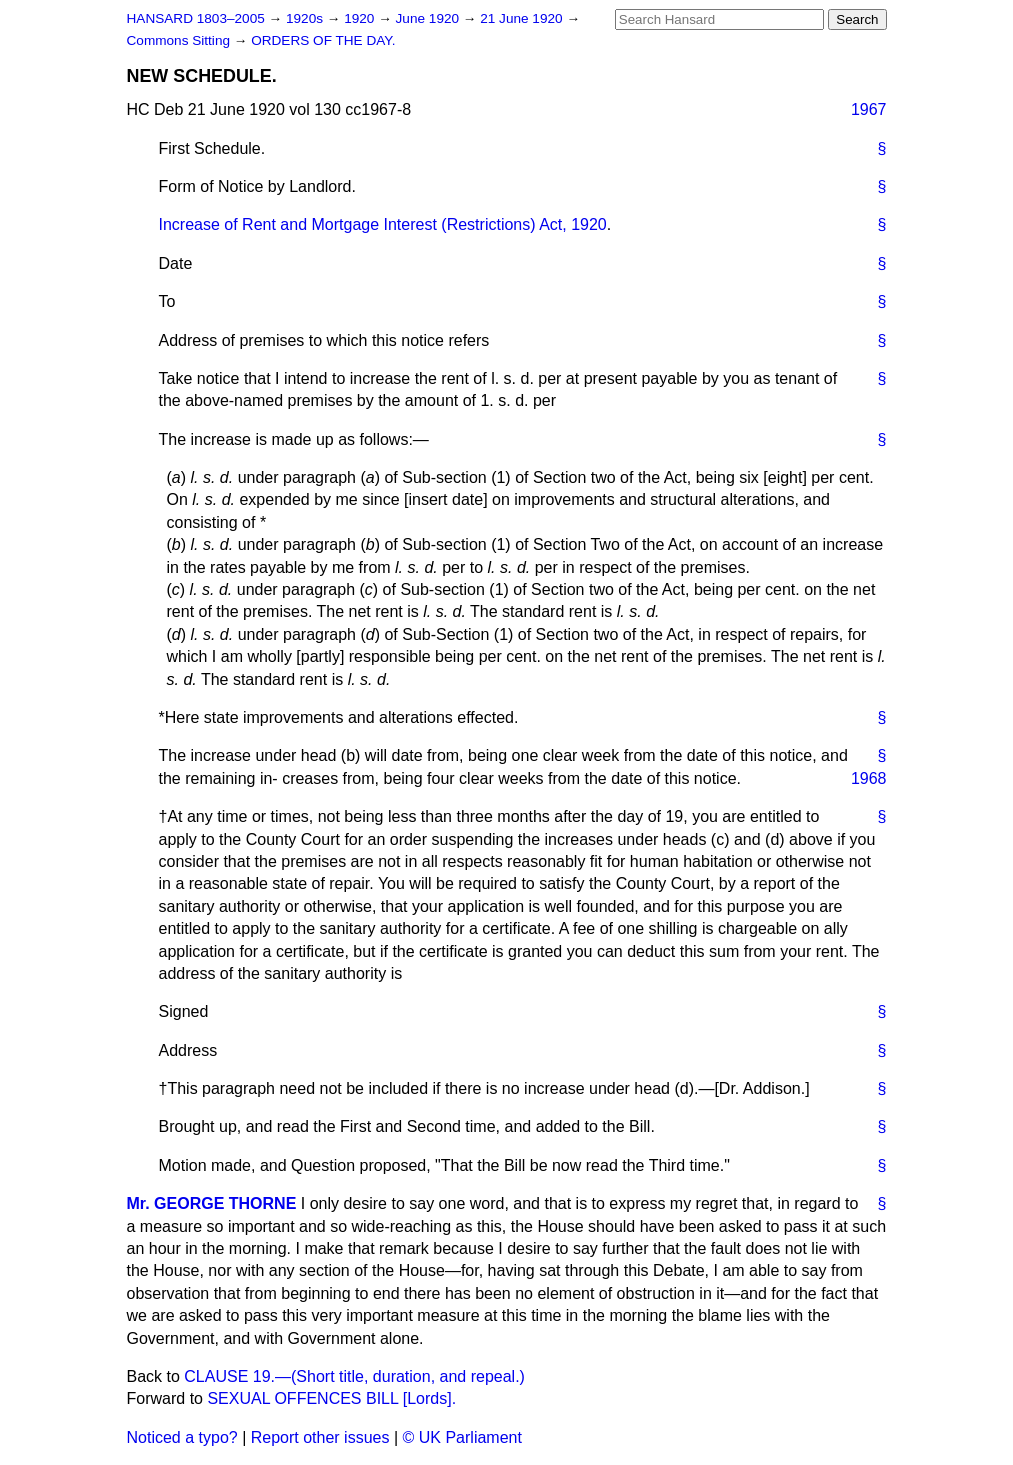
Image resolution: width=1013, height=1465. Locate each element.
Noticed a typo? (182, 1437)
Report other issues (320, 1437)
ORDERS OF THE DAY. (323, 40)
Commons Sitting (180, 40)
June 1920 (429, 18)
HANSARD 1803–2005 (196, 18)
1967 (869, 109)
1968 (869, 778)
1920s (306, 18)
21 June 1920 (523, 18)
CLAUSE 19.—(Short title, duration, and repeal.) (354, 1376)
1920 (361, 18)
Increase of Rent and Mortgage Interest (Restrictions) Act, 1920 (383, 224)
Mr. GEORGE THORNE (212, 1203)
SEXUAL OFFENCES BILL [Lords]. (331, 1398)
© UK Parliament (462, 1437)
